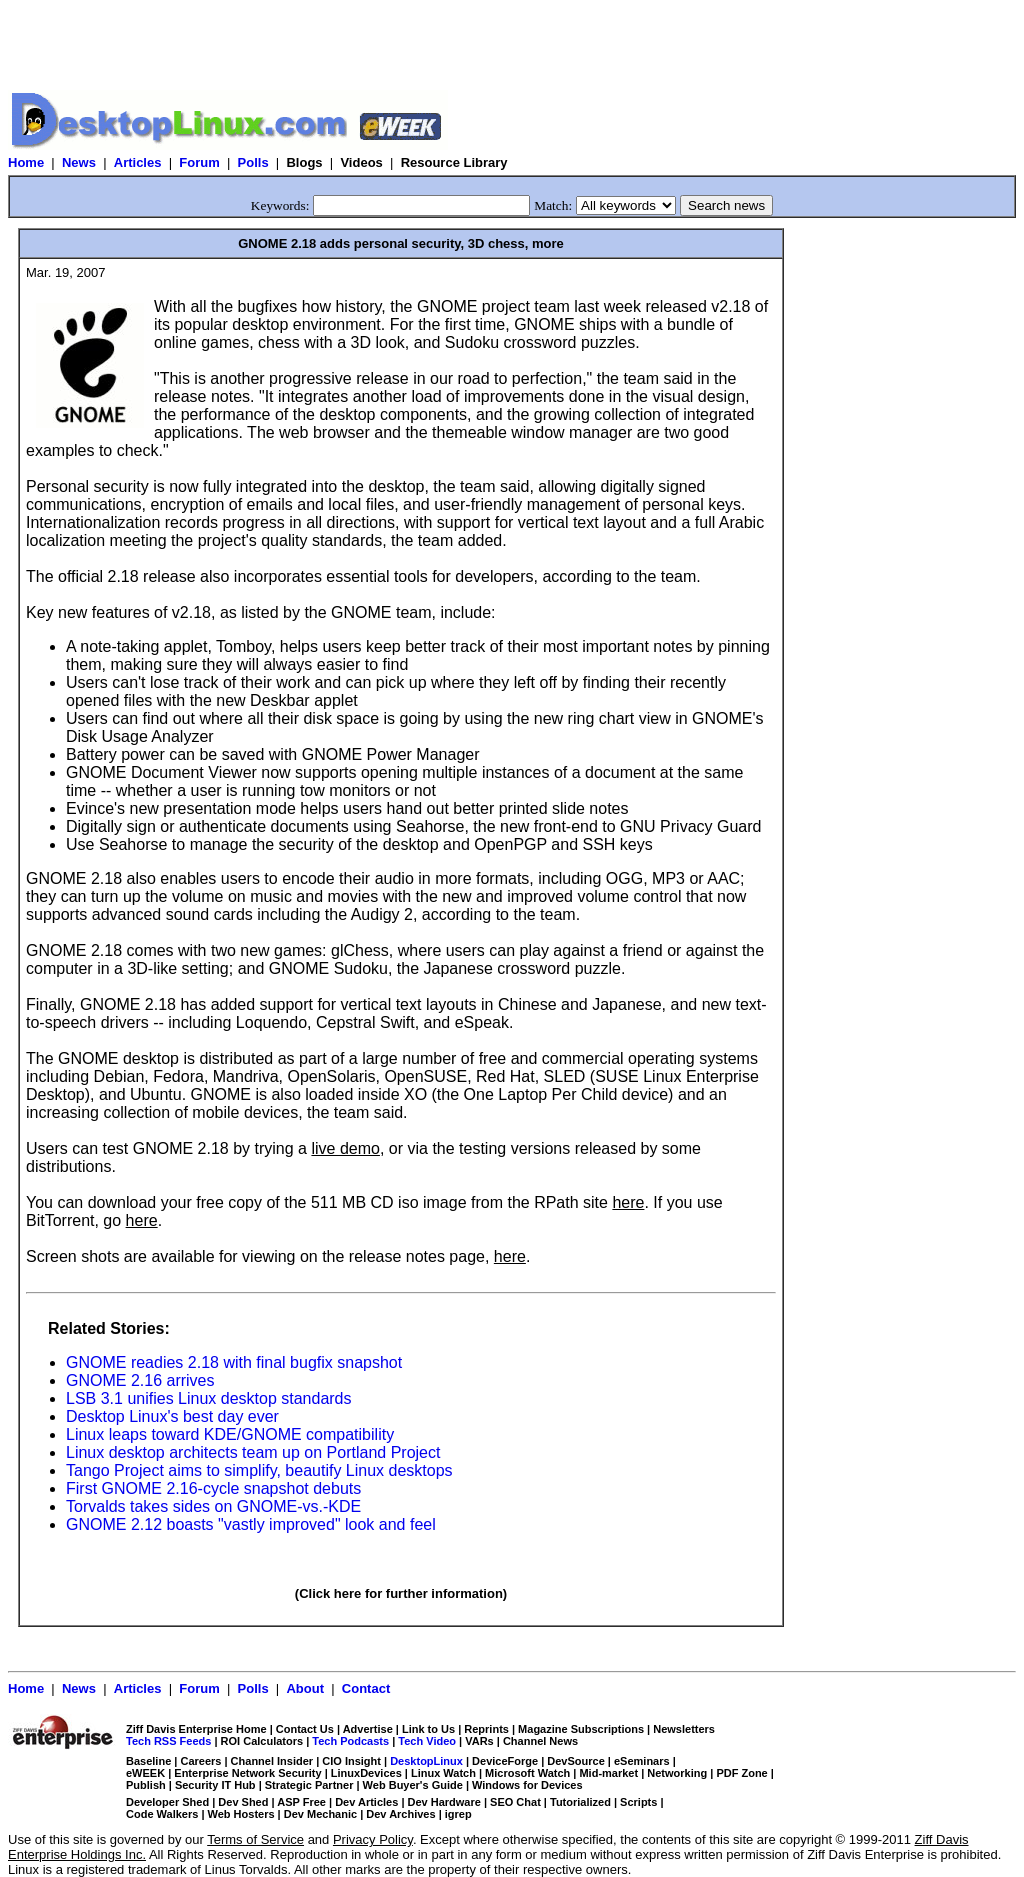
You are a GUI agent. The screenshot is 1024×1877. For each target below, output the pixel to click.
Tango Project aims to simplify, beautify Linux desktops (259, 1470)
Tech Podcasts (350, 1741)
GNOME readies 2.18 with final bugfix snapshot (234, 1362)
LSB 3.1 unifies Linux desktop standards (209, 1398)
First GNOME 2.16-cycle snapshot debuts (213, 1488)
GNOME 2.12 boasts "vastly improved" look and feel (251, 1524)
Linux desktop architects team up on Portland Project (253, 1452)
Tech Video (427, 1741)
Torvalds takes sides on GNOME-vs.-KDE (213, 1506)
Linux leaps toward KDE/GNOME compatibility (230, 1434)
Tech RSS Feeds (168, 1741)
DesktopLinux (426, 1761)
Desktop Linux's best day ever (172, 1416)
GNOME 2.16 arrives (140, 1380)
